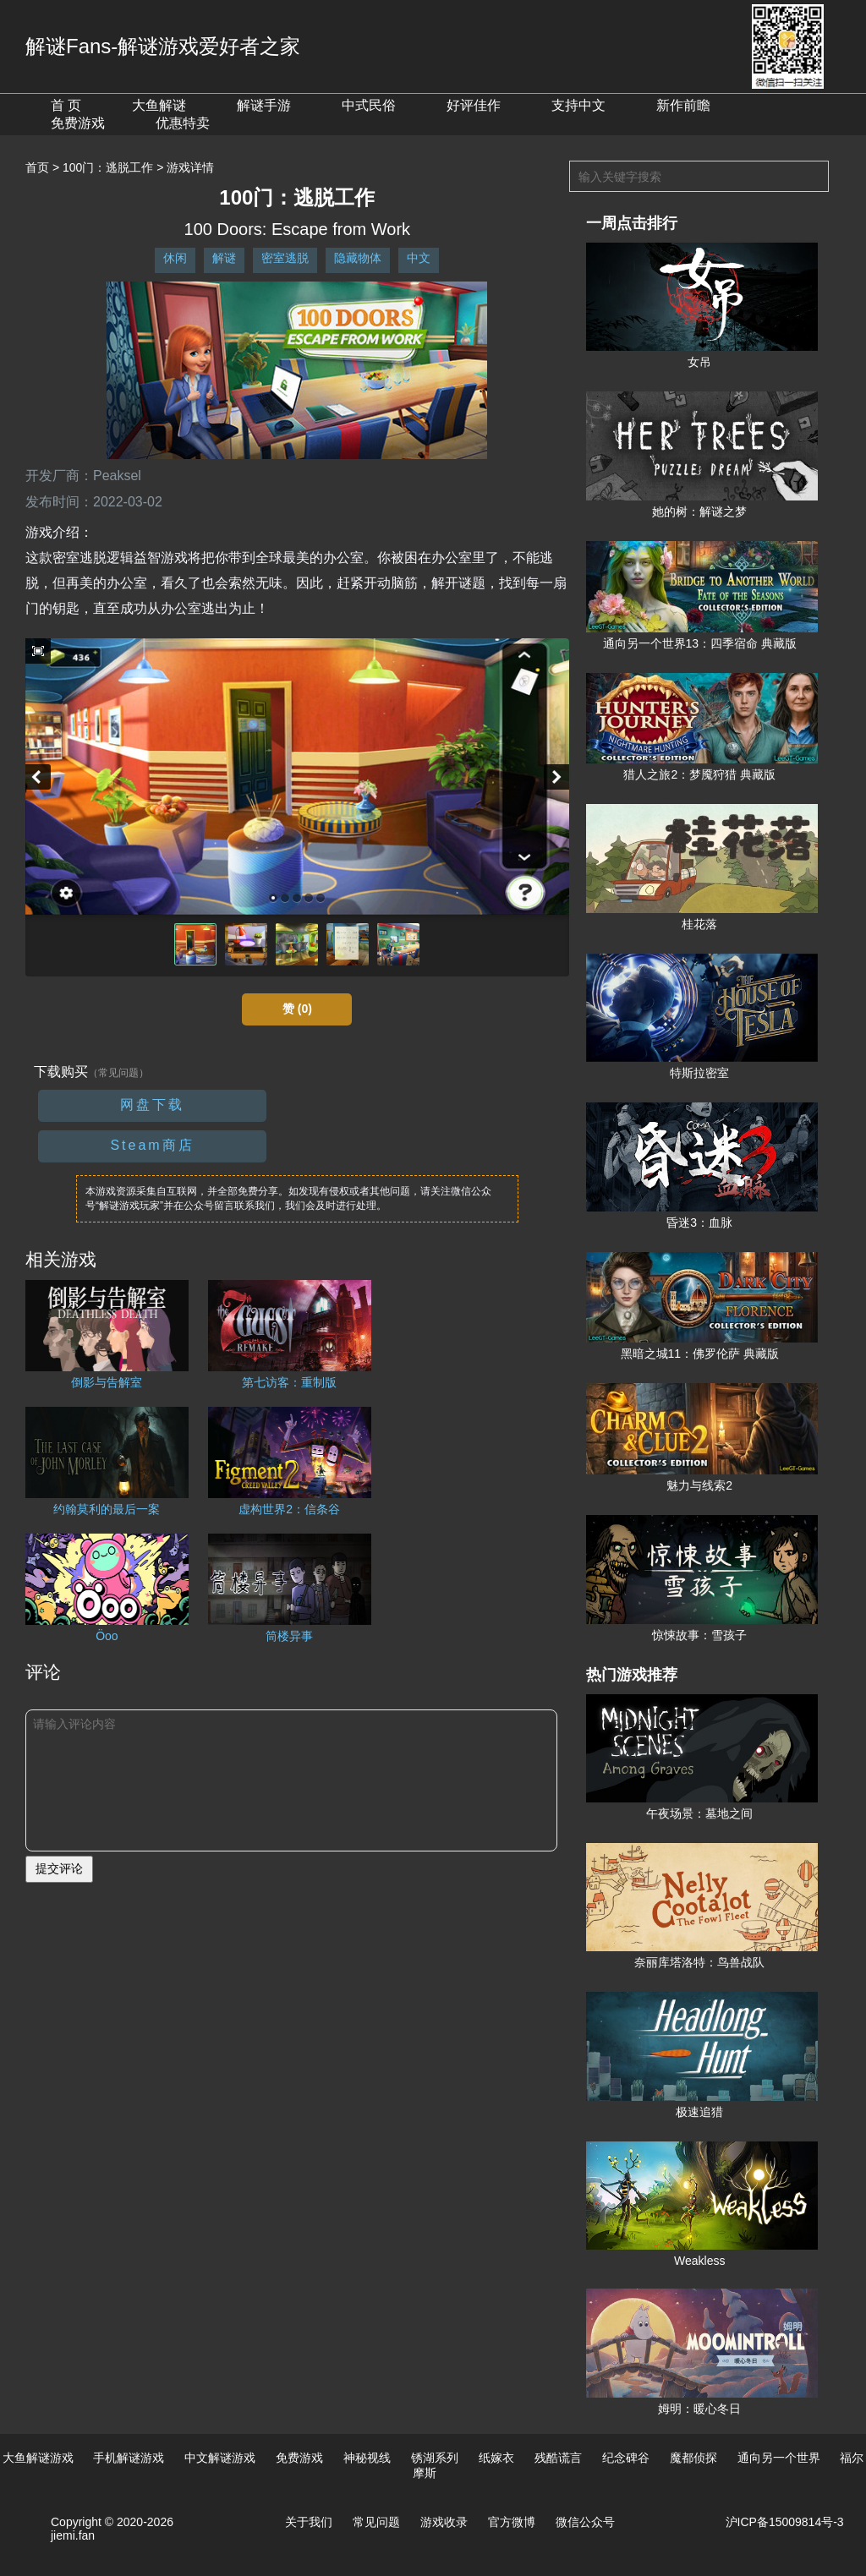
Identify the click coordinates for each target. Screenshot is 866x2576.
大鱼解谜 (159, 105)
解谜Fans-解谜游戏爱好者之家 (162, 46)
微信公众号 (585, 2522)
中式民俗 (369, 105)
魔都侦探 (693, 2457)
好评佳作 (474, 105)
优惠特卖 (183, 123)
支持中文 (578, 105)
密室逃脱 (285, 258)
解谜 (224, 258)
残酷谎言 (558, 2457)
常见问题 (376, 2522)
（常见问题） (118, 1073)
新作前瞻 (683, 105)
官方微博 (511, 2522)
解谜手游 (264, 105)
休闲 (175, 258)
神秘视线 (367, 2457)
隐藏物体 (357, 258)
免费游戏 (78, 123)
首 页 (66, 105)
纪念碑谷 (626, 2457)
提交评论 (59, 1868)
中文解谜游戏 (219, 2457)
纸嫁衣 (496, 2457)
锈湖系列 (434, 2457)
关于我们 (308, 2522)
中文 (418, 258)
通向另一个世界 (778, 2457)
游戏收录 (444, 2522)
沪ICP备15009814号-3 (785, 2522)
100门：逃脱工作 (108, 167)
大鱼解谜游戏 (38, 2457)
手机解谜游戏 (128, 2457)
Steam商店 (152, 1145)
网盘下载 (152, 1104)
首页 (37, 167)
